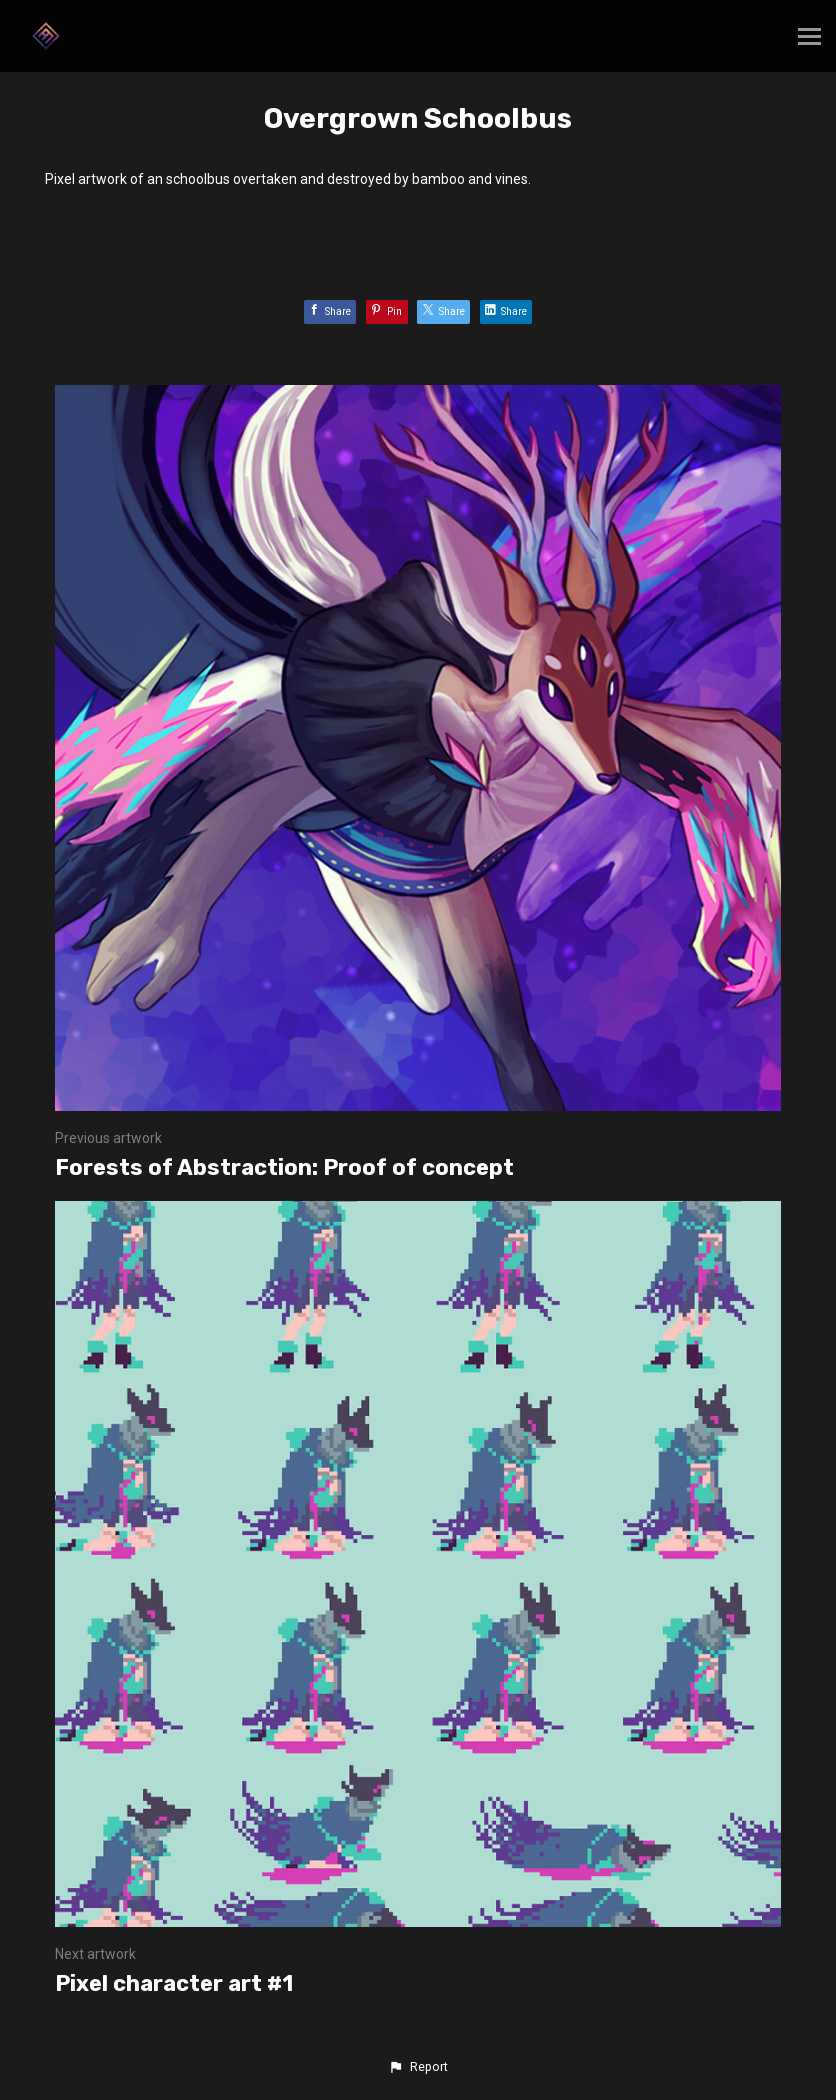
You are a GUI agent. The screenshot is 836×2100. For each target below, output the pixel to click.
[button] (418, 2067)
